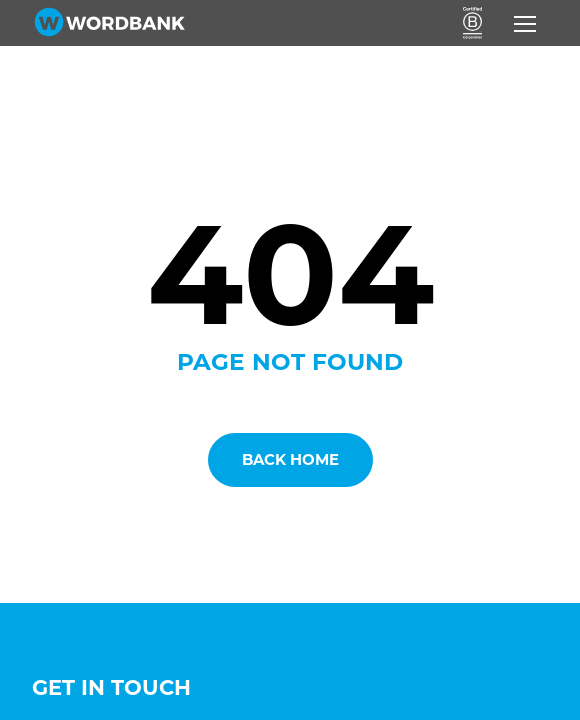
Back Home (290, 459)
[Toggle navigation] (525, 23)
